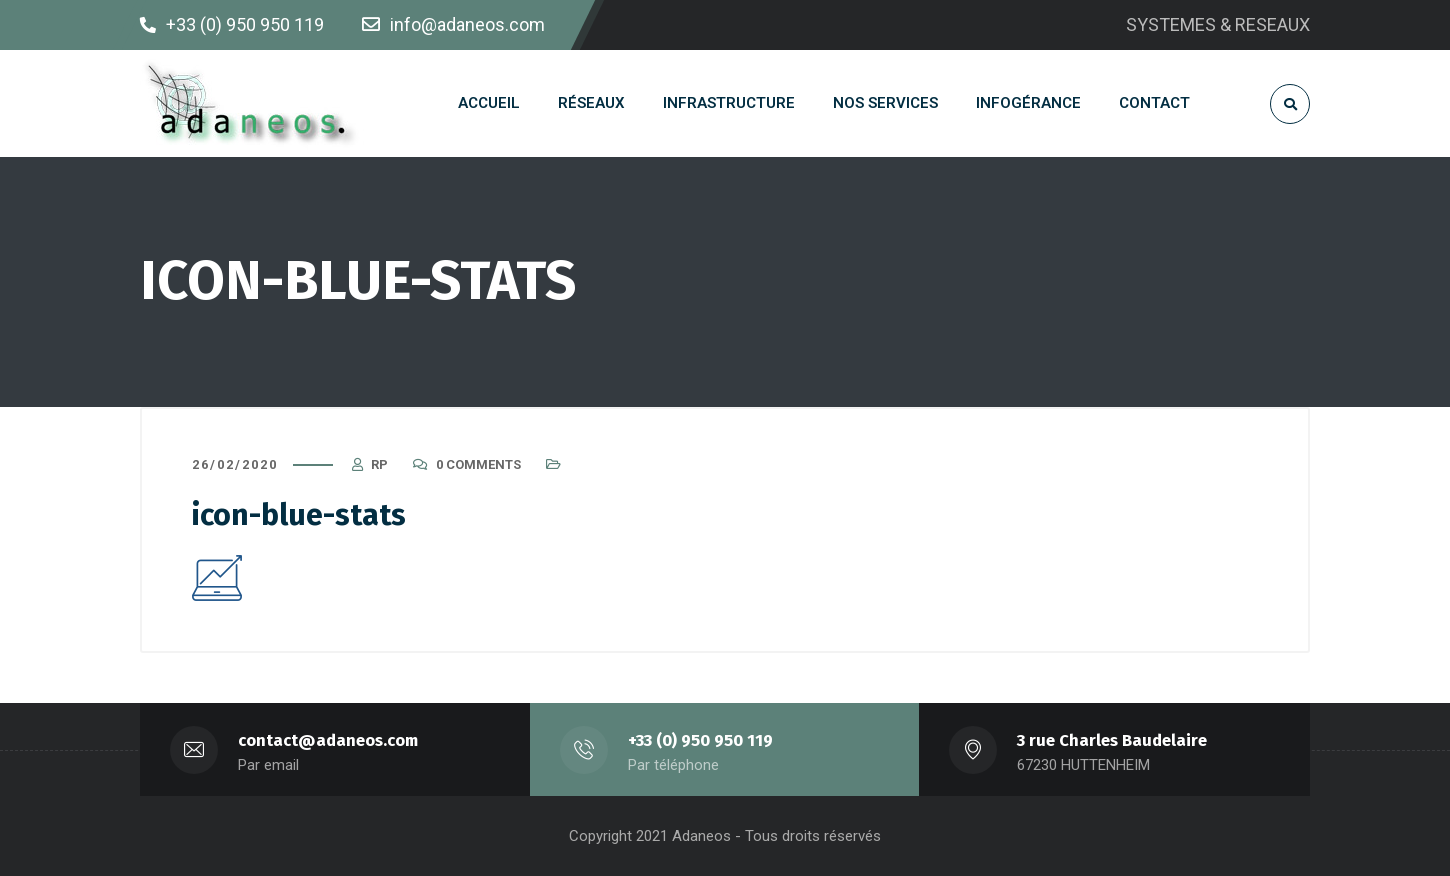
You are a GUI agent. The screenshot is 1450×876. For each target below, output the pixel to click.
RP (379, 464)
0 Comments (478, 464)
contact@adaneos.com (328, 740)
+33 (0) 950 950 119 (700, 740)
